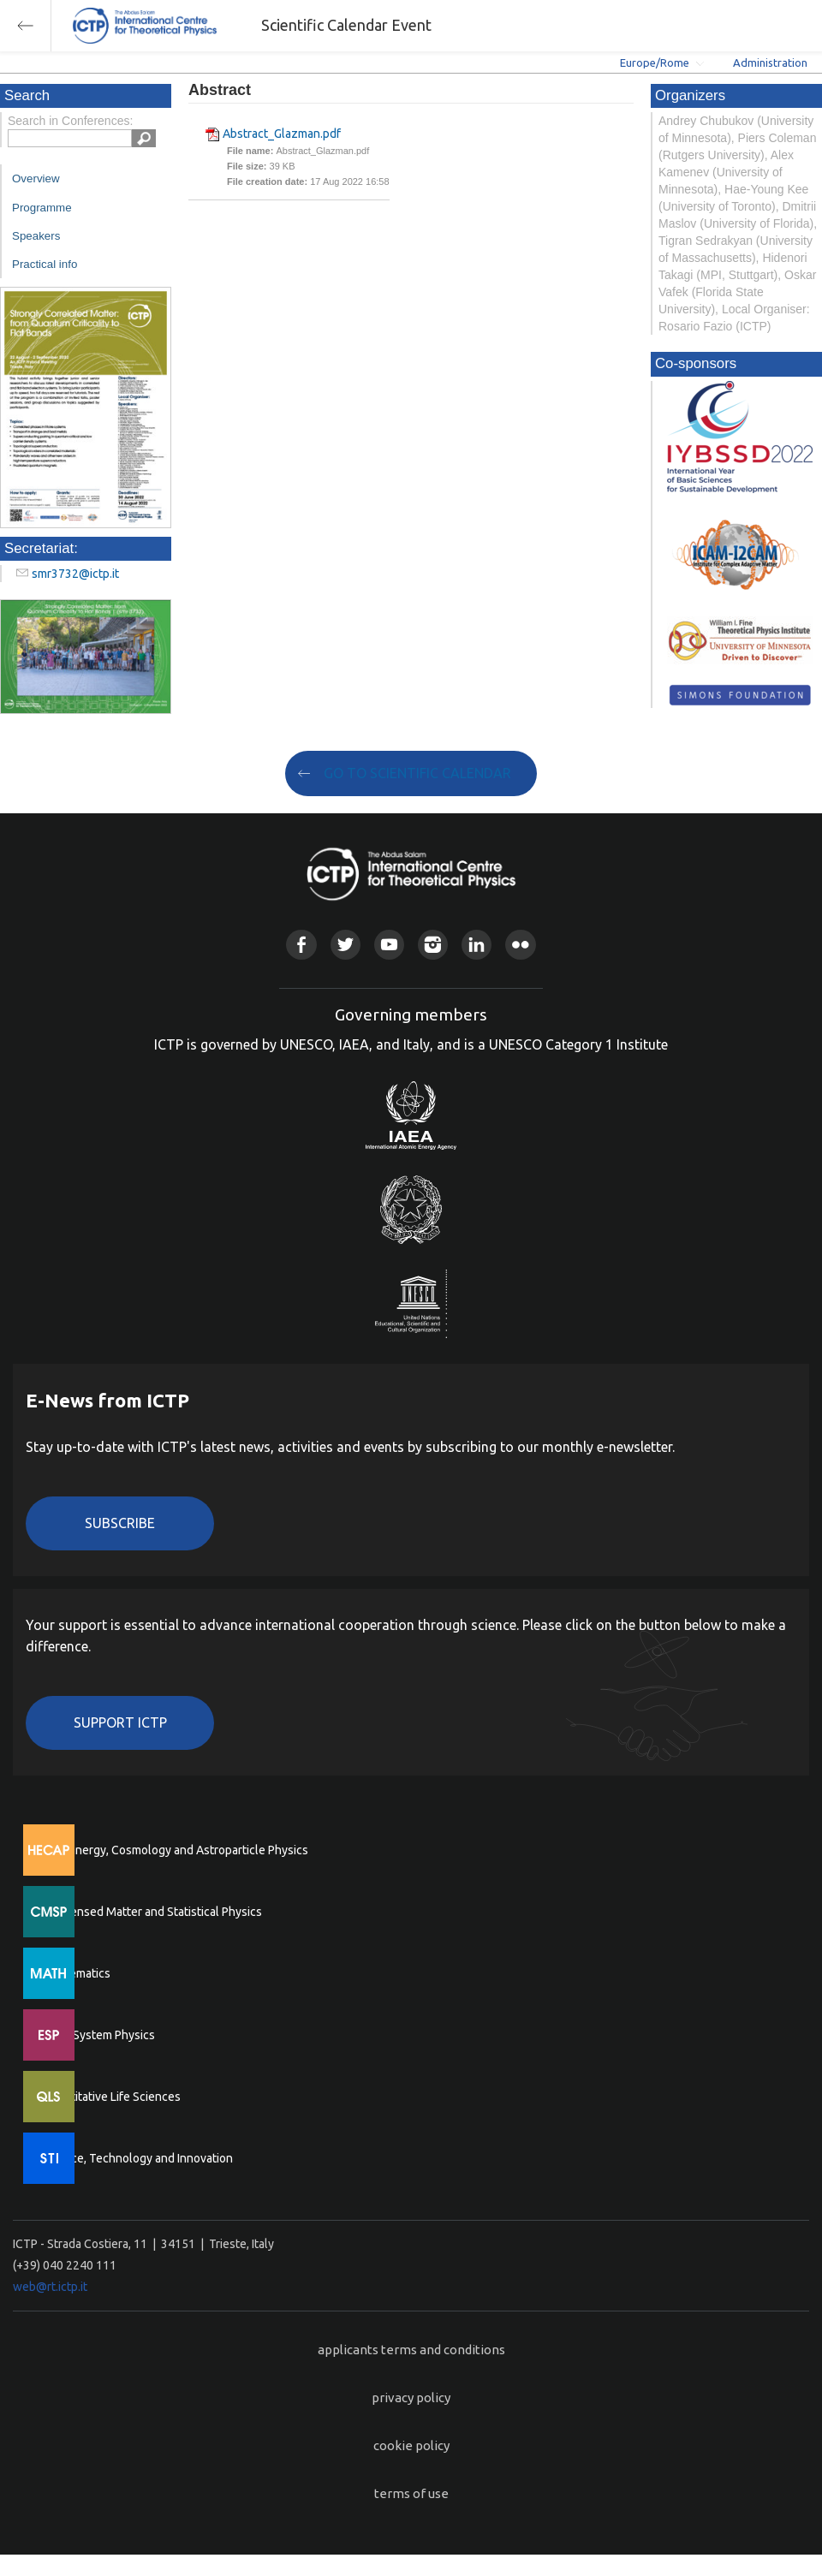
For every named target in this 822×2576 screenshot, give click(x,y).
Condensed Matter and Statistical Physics (152, 1912)
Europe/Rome (654, 62)
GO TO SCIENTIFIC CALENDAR (417, 773)
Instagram (433, 945)
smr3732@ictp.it (75, 573)
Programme (42, 207)
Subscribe (120, 1523)
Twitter (345, 945)
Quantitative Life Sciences (111, 2096)
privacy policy (411, 2397)
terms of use (411, 2493)
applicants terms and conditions (411, 2349)
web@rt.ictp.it (50, 2286)
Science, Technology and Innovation (137, 2158)
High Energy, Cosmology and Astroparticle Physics (175, 1850)
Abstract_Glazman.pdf (282, 133)
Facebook (301, 945)
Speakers (36, 235)
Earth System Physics (98, 2035)
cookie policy (411, 2445)
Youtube (389, 945)
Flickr (520, 945)
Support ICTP (120, 1722)
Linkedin (476, 945)
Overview (36, 178)
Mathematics (76, 1973)
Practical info (44, 264)
